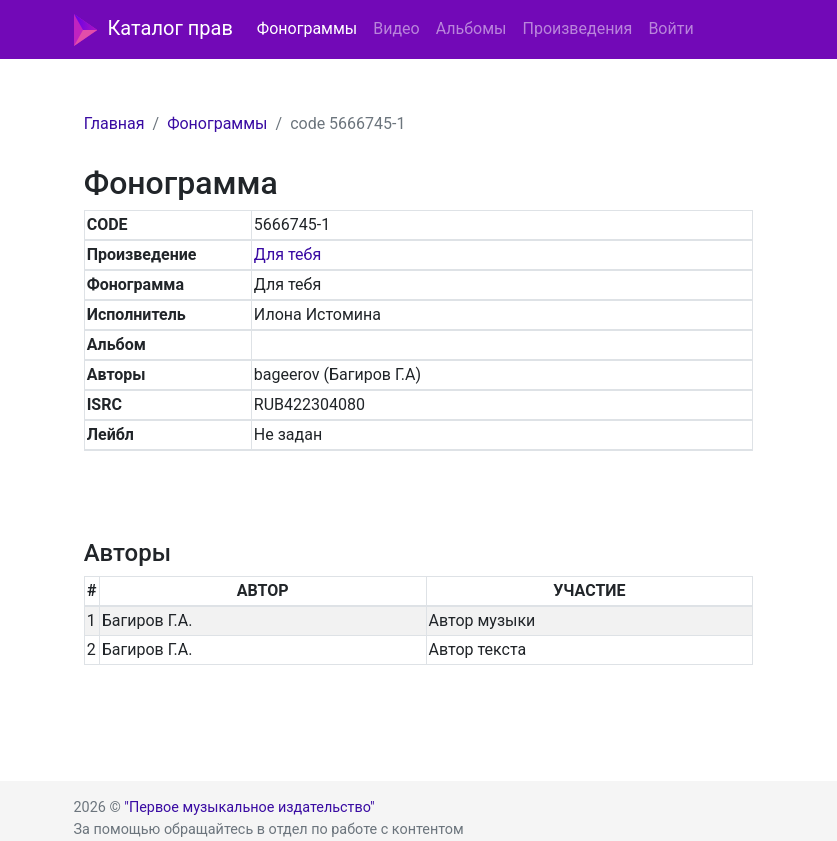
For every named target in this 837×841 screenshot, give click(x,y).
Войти (670, 28)
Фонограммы (307, 28)
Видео (396, 28)
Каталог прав (153, 30)
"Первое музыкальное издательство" (249, 807)
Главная (114, 123)
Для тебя (287, 254)
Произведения (577, 28)
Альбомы (471, 28)
